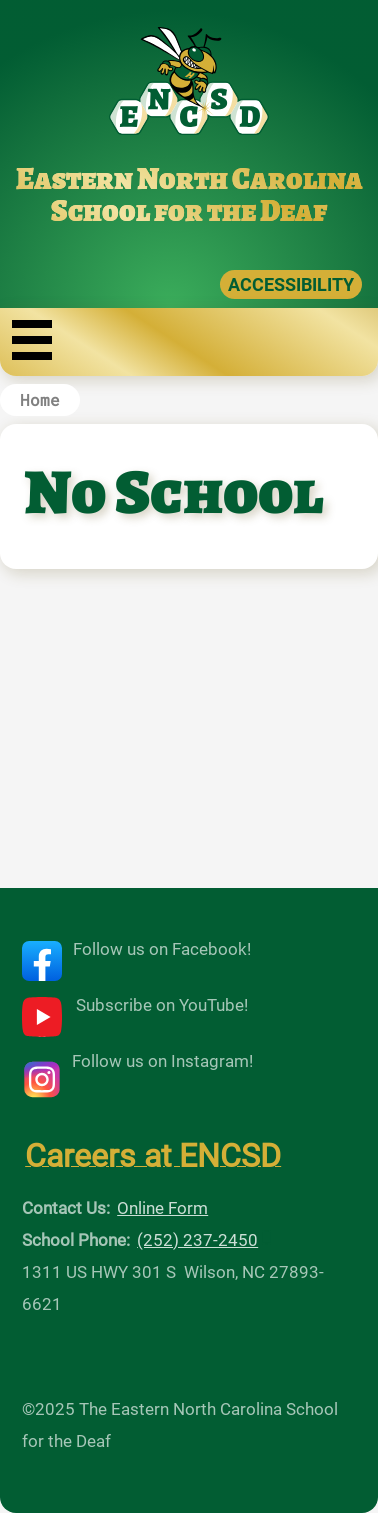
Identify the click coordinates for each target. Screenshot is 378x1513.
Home (40, 399)
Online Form (162, 1208)
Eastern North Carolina (189, 179)
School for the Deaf (189, 211)
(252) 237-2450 (197, 1240)
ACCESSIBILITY (291, 284)
